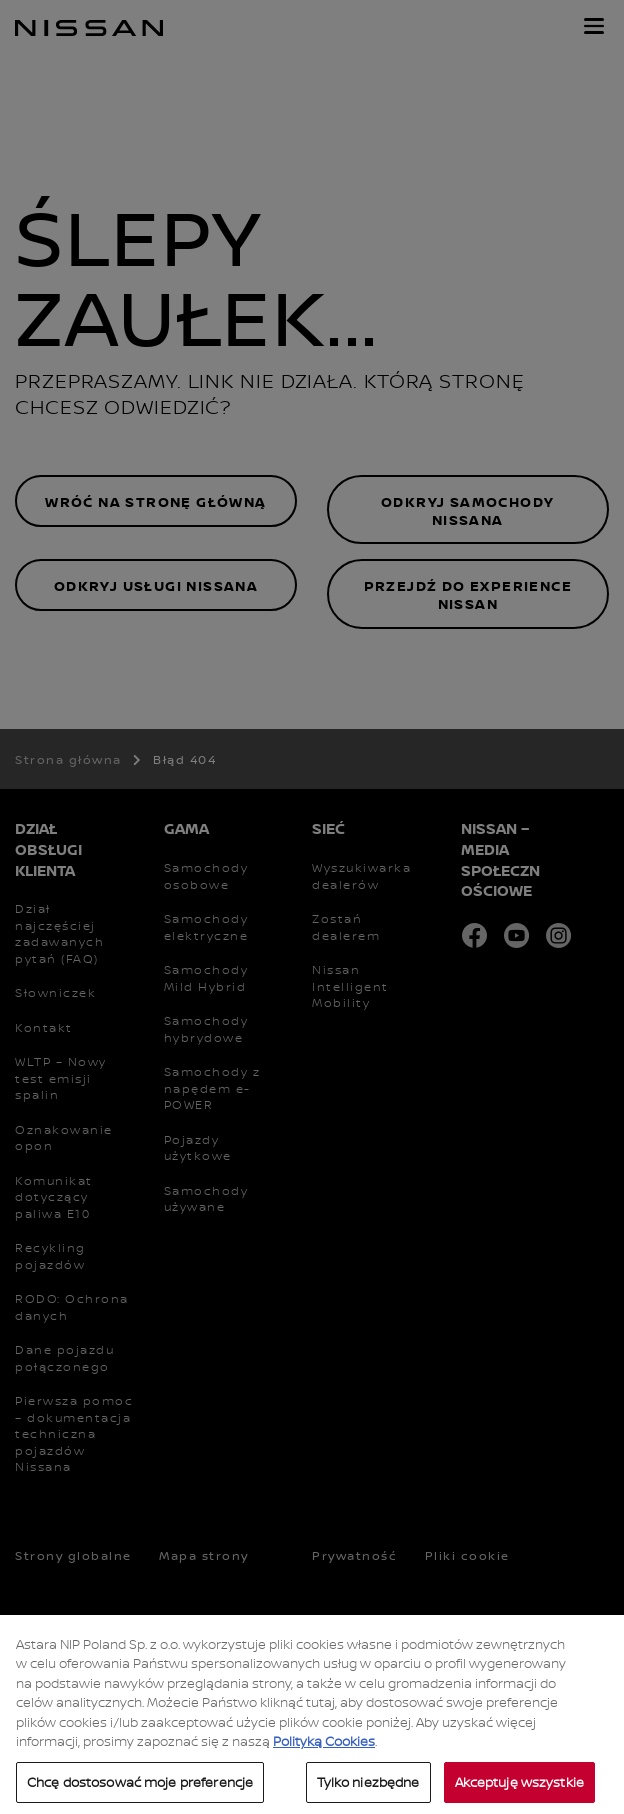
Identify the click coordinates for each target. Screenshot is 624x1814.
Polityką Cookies (324, 1764)
